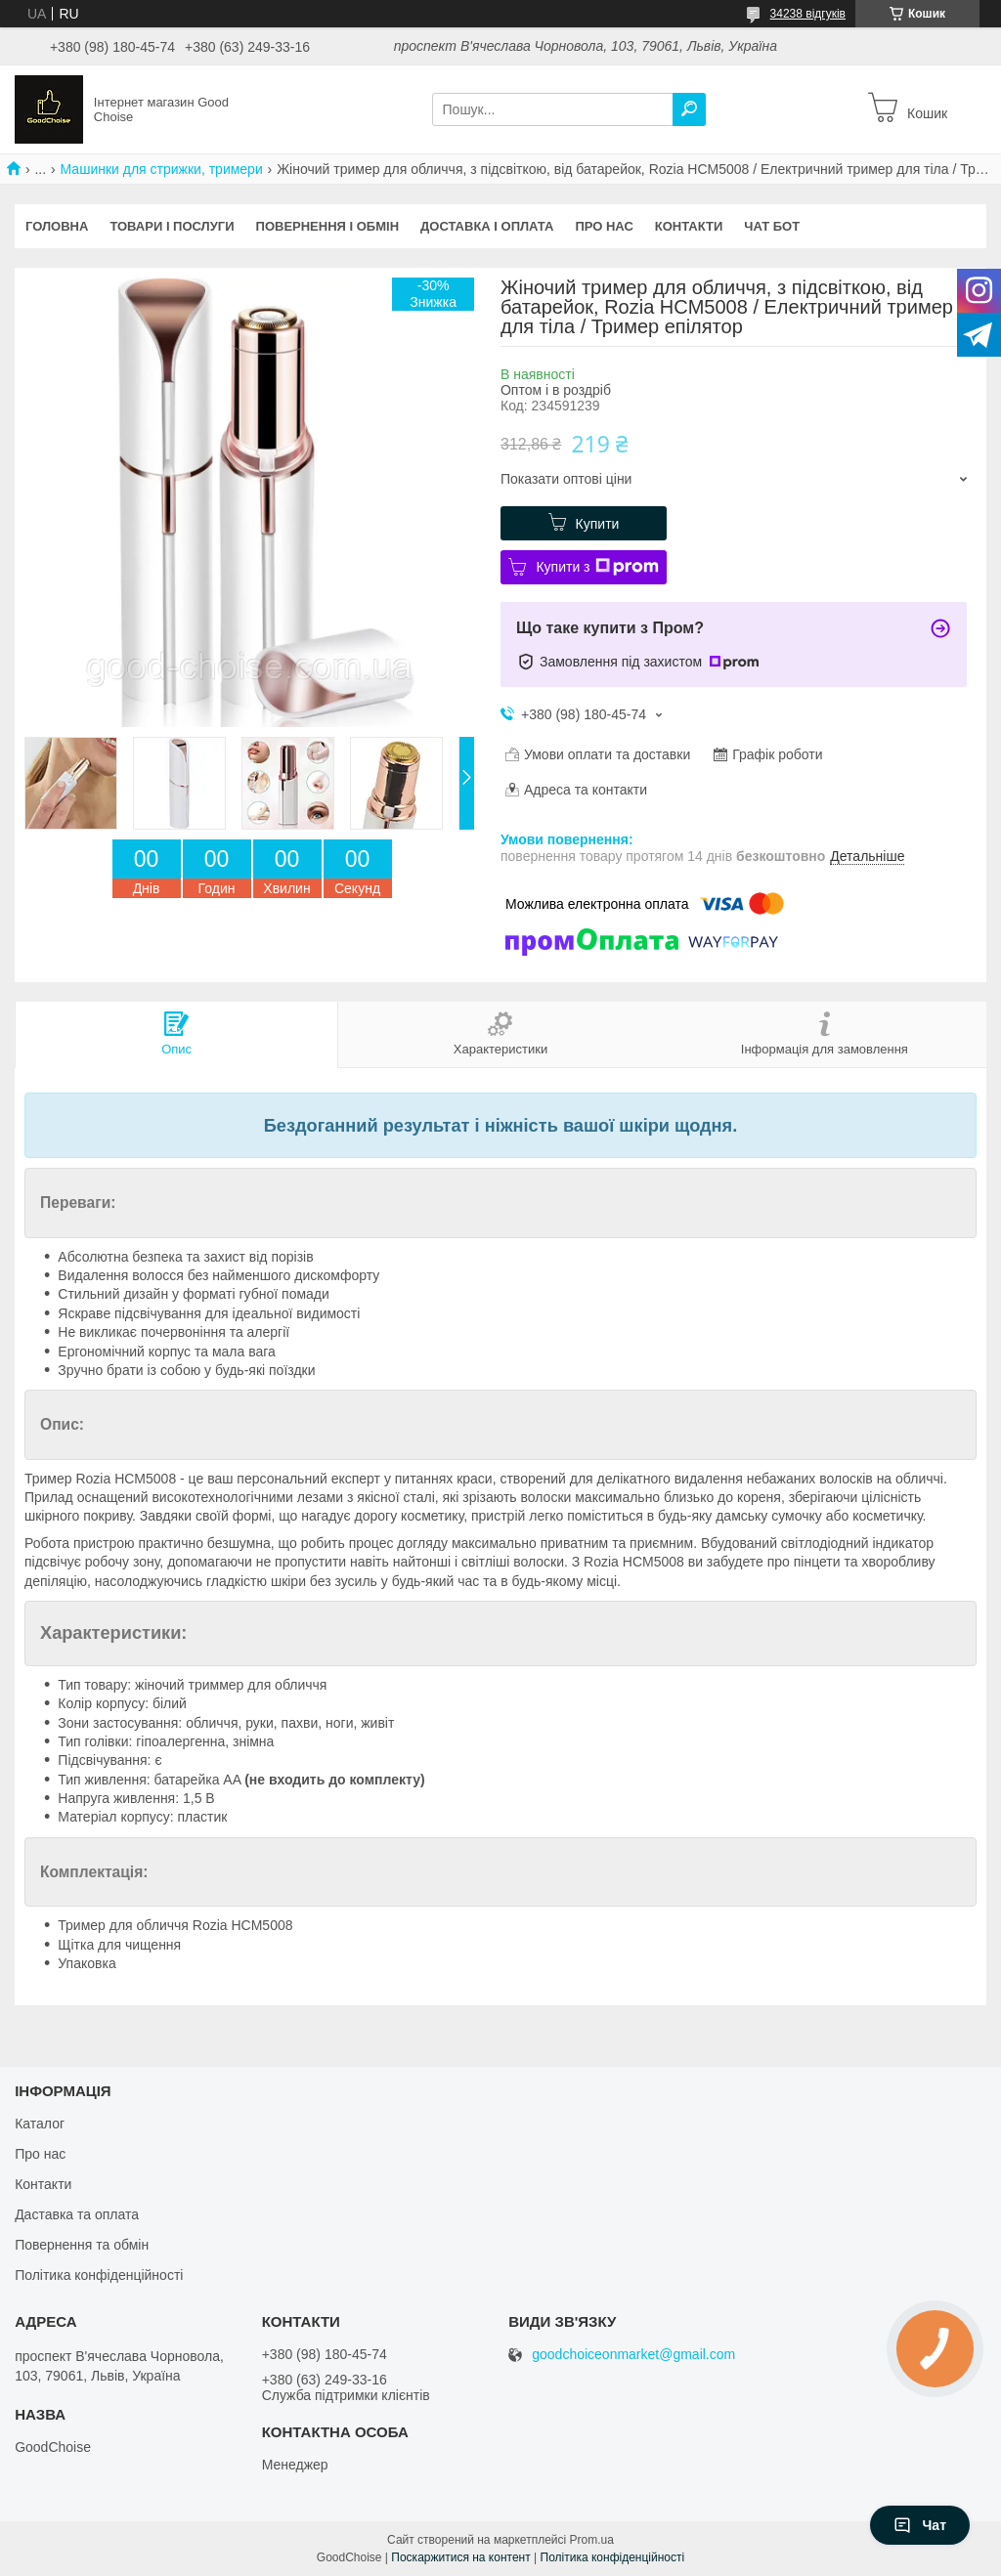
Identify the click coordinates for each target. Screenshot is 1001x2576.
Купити (598, 524)
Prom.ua (592, 2540)
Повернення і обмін (328, 226)
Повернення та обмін (82, 2245)
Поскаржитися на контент (460, 2557)
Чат (919, 2525)
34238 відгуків (808, 14)
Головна (56, 226)
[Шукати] (689, 109)
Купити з (597, 567)
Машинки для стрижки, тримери (162, 169)
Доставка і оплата (486, 226)
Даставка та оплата (77, 2214)
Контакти (689, 226)
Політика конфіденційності (99, 2275)
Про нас (603, 226)
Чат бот (772, 226)
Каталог (40, 2123)
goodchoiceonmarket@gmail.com (633, 2354)
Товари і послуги (171, 226)
